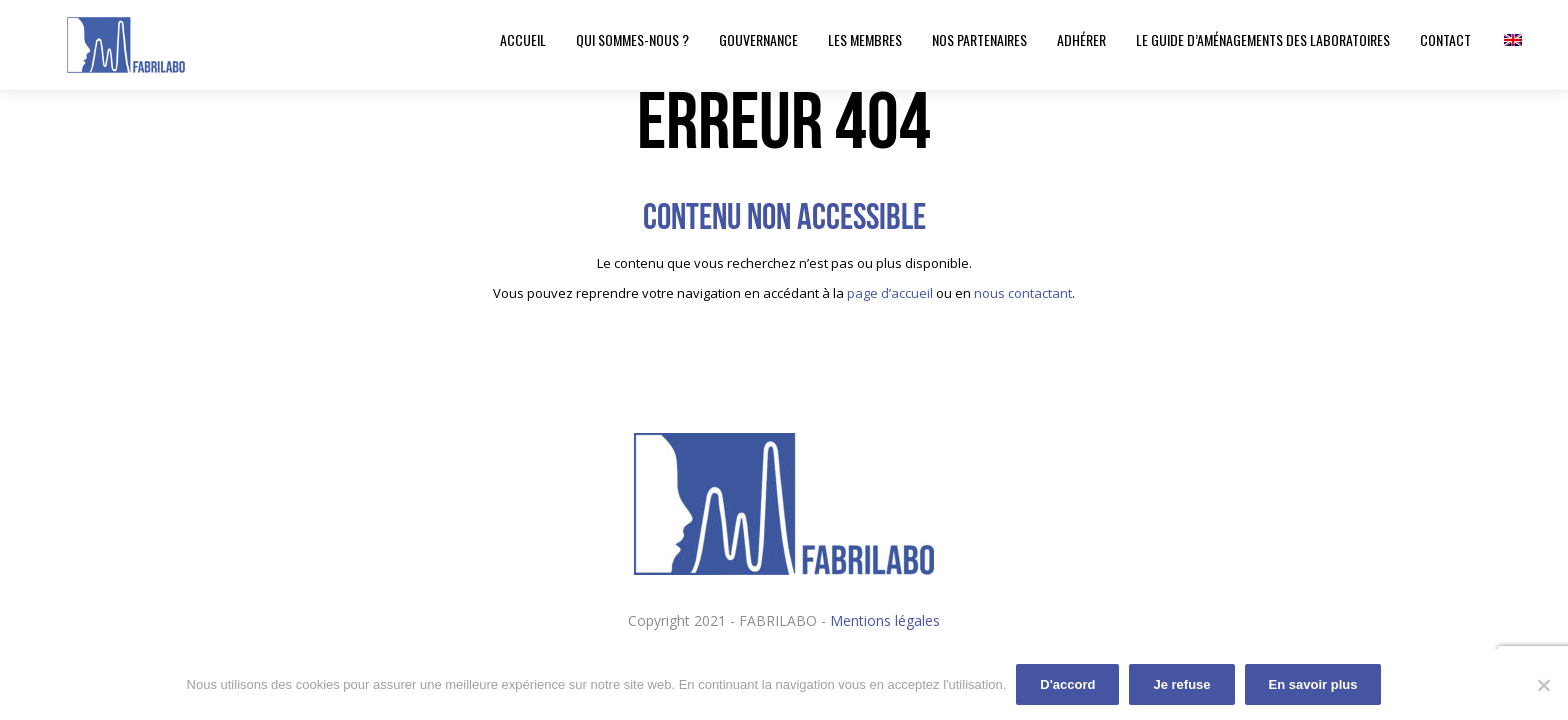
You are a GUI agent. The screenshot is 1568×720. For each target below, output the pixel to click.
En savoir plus (1313, 684)
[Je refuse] (1543, 685)
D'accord (1067, 684)
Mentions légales (885, 620)
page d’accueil (890, 293)
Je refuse (1181, 684)
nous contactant (1023, 293)
